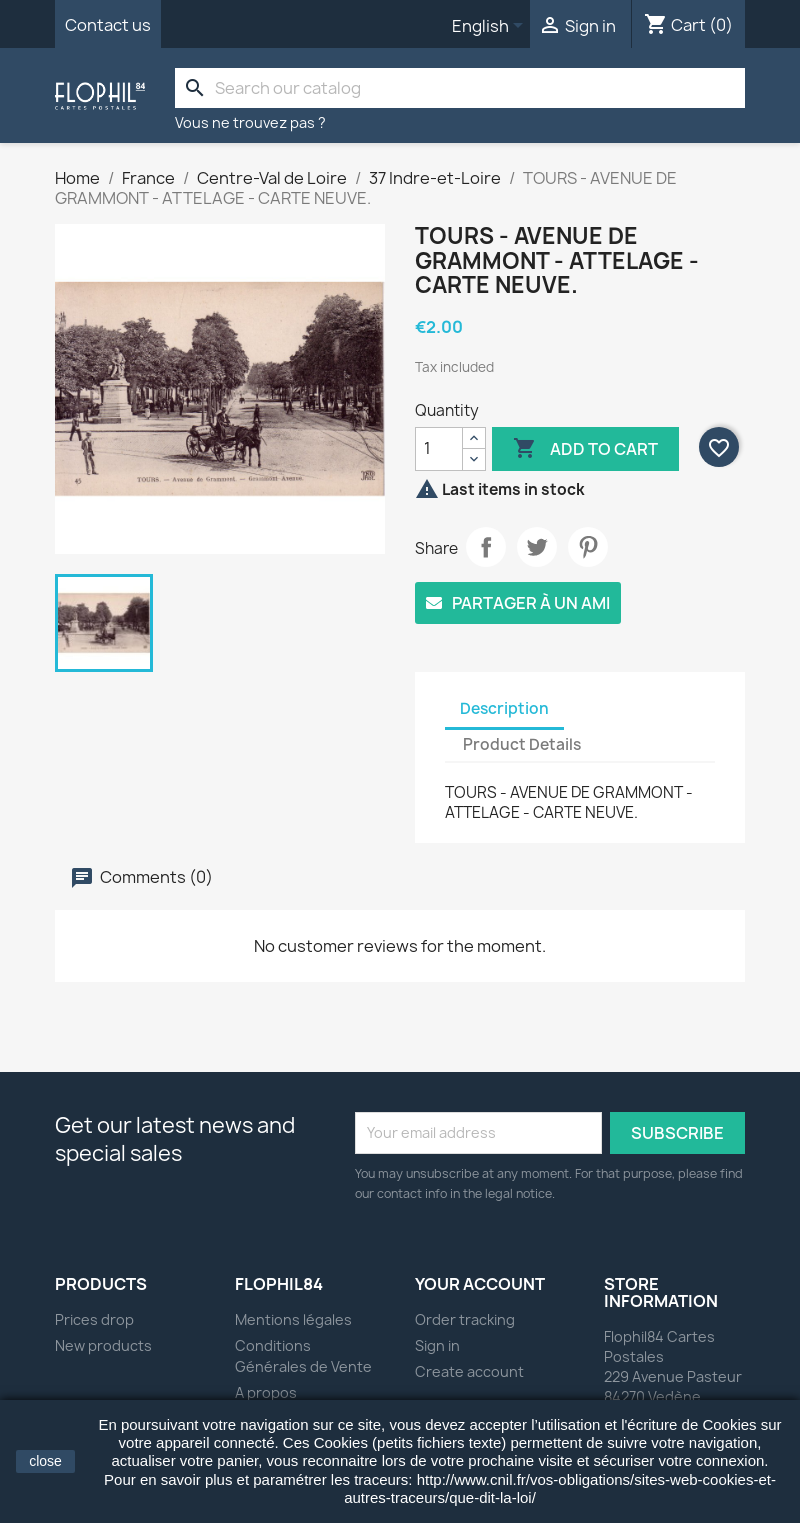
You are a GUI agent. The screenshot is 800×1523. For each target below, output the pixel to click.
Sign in (437, 1345)
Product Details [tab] (522, 744)
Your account (480, 1284)
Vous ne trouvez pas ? (250, 122)
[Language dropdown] (491, 27)
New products (103, 1345)
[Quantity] (439, 449)
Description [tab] (504, 708)
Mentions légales (293, 1319)
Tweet (537, 547)
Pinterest (588, 547)
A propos (266, 1392)
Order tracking (465, 1319)
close (45, 1461)
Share (486, 547)
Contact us (108, 25)
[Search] (460, 88)
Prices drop (94, 1319)
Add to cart (585, 449)
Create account (469, 1371)
